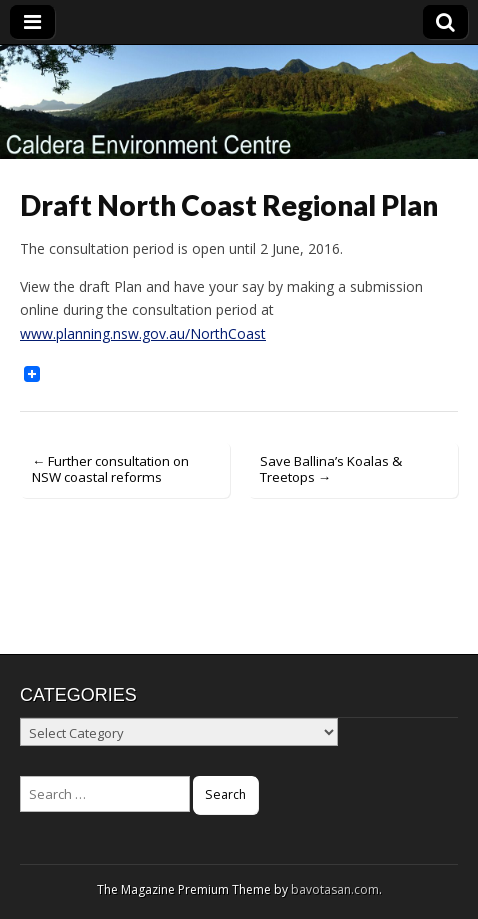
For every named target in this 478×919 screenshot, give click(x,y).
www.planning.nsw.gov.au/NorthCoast (143, 333)
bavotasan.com (335, 889)
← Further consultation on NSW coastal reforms (110, 469)
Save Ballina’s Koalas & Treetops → (331, 469)
